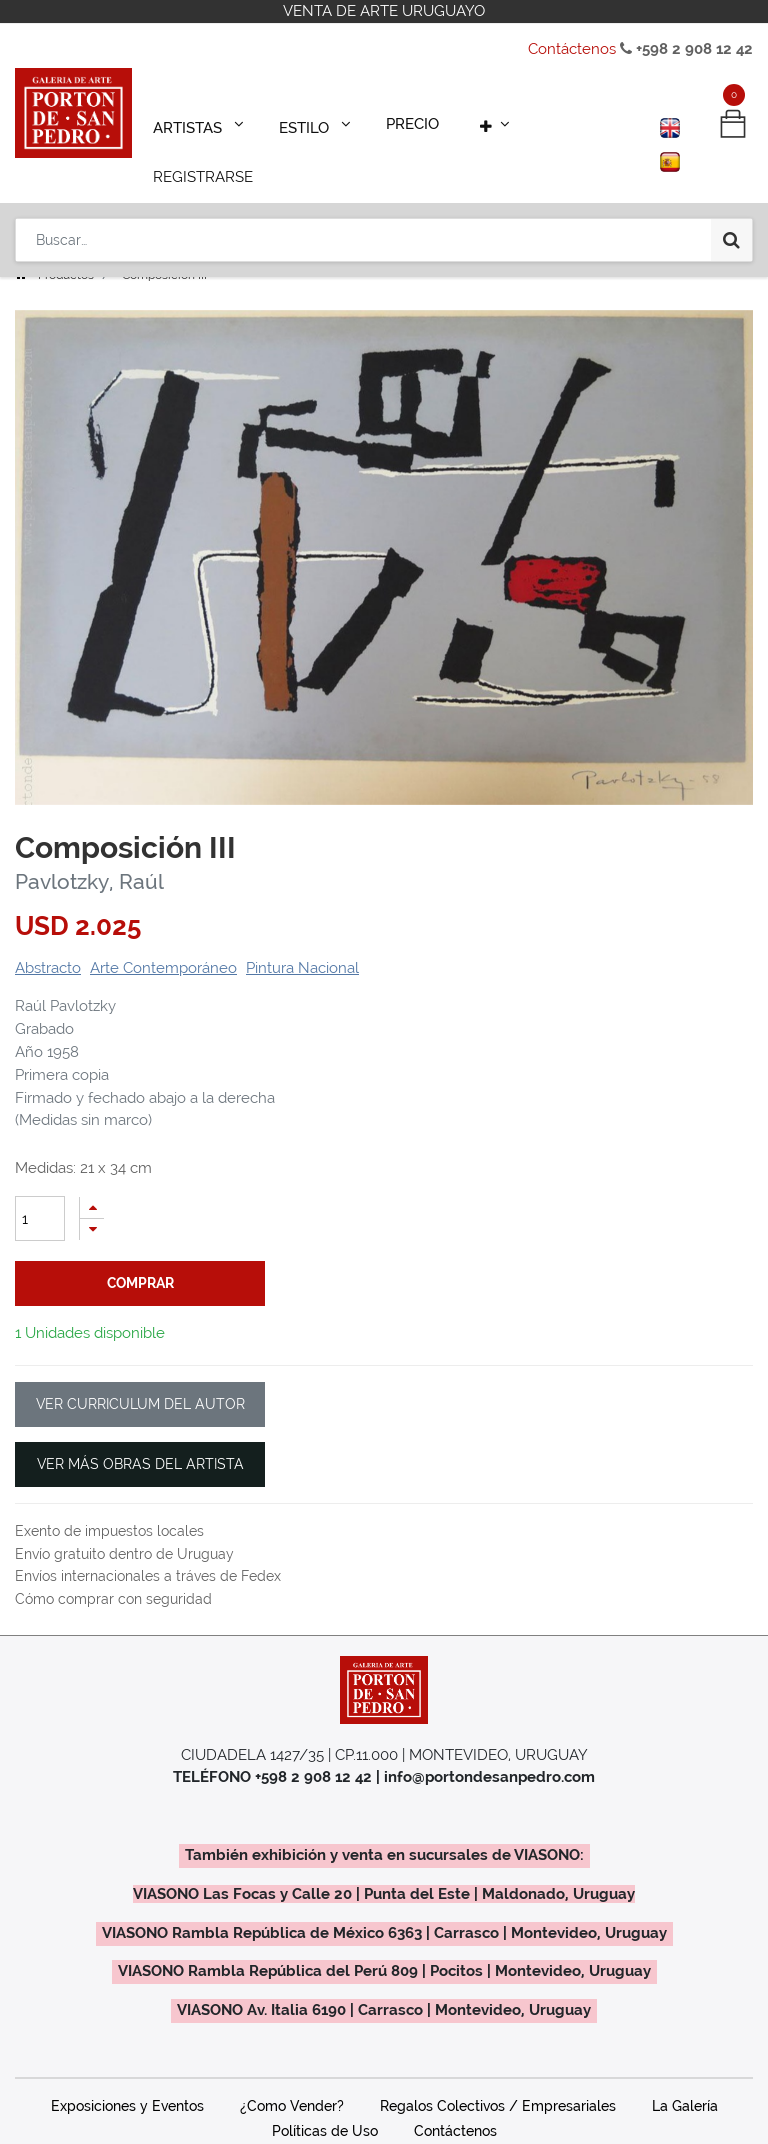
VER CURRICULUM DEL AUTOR (140, 1376)
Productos (66, 247)
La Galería (685, 2078)
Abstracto (48, 940)
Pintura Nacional (302, 940)
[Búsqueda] (731, 182)
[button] (473, 122)
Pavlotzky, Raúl (89, 854)
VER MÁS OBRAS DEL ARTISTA (140, 1436)
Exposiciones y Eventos (127, 2078)
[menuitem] (399, 122)
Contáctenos (572, 49)
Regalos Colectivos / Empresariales (498, 2078)
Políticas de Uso (325, 2103)
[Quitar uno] (92, 1201)
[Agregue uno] (92, 1179)
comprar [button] (140, 1255)
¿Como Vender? (292, 2078)
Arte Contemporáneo (163, 940)
